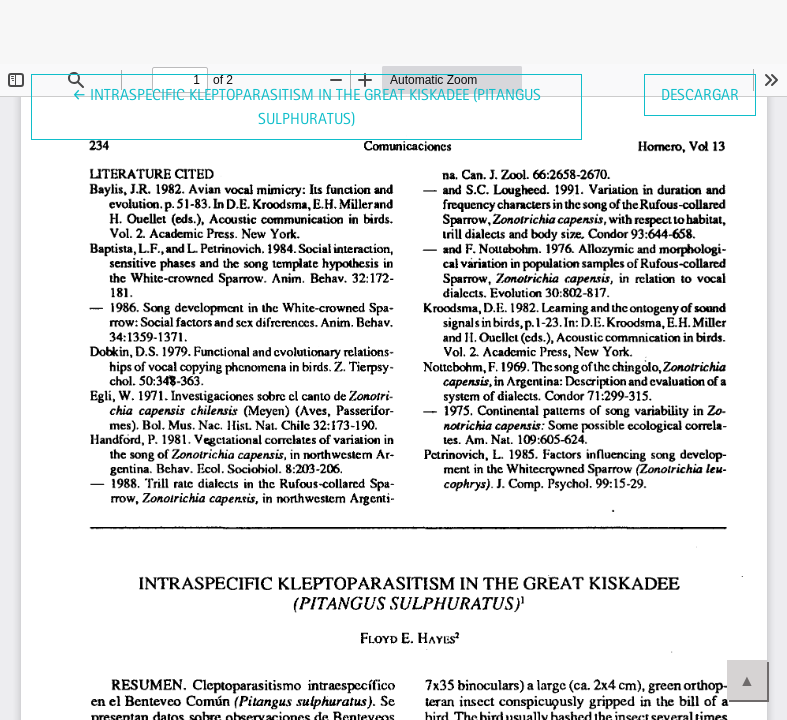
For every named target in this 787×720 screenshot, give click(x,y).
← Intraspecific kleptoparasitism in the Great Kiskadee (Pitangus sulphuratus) (306, 105)
